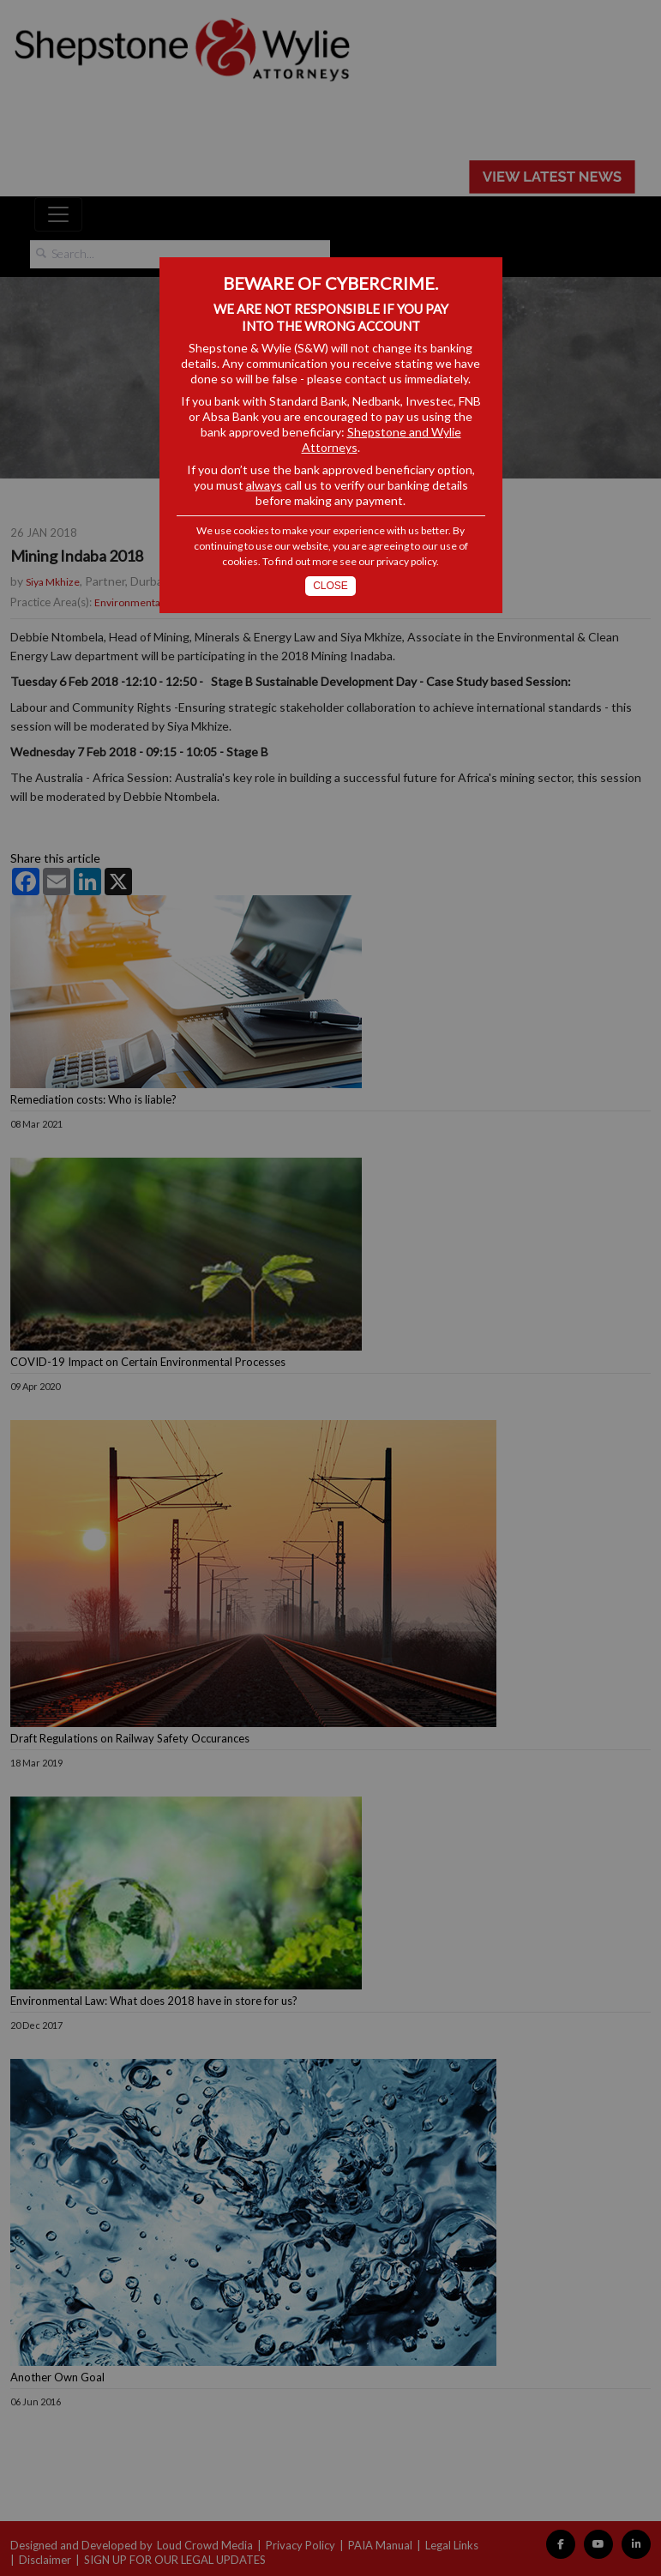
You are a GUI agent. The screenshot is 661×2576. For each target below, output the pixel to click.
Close (330, 586)
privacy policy (406, 561)
